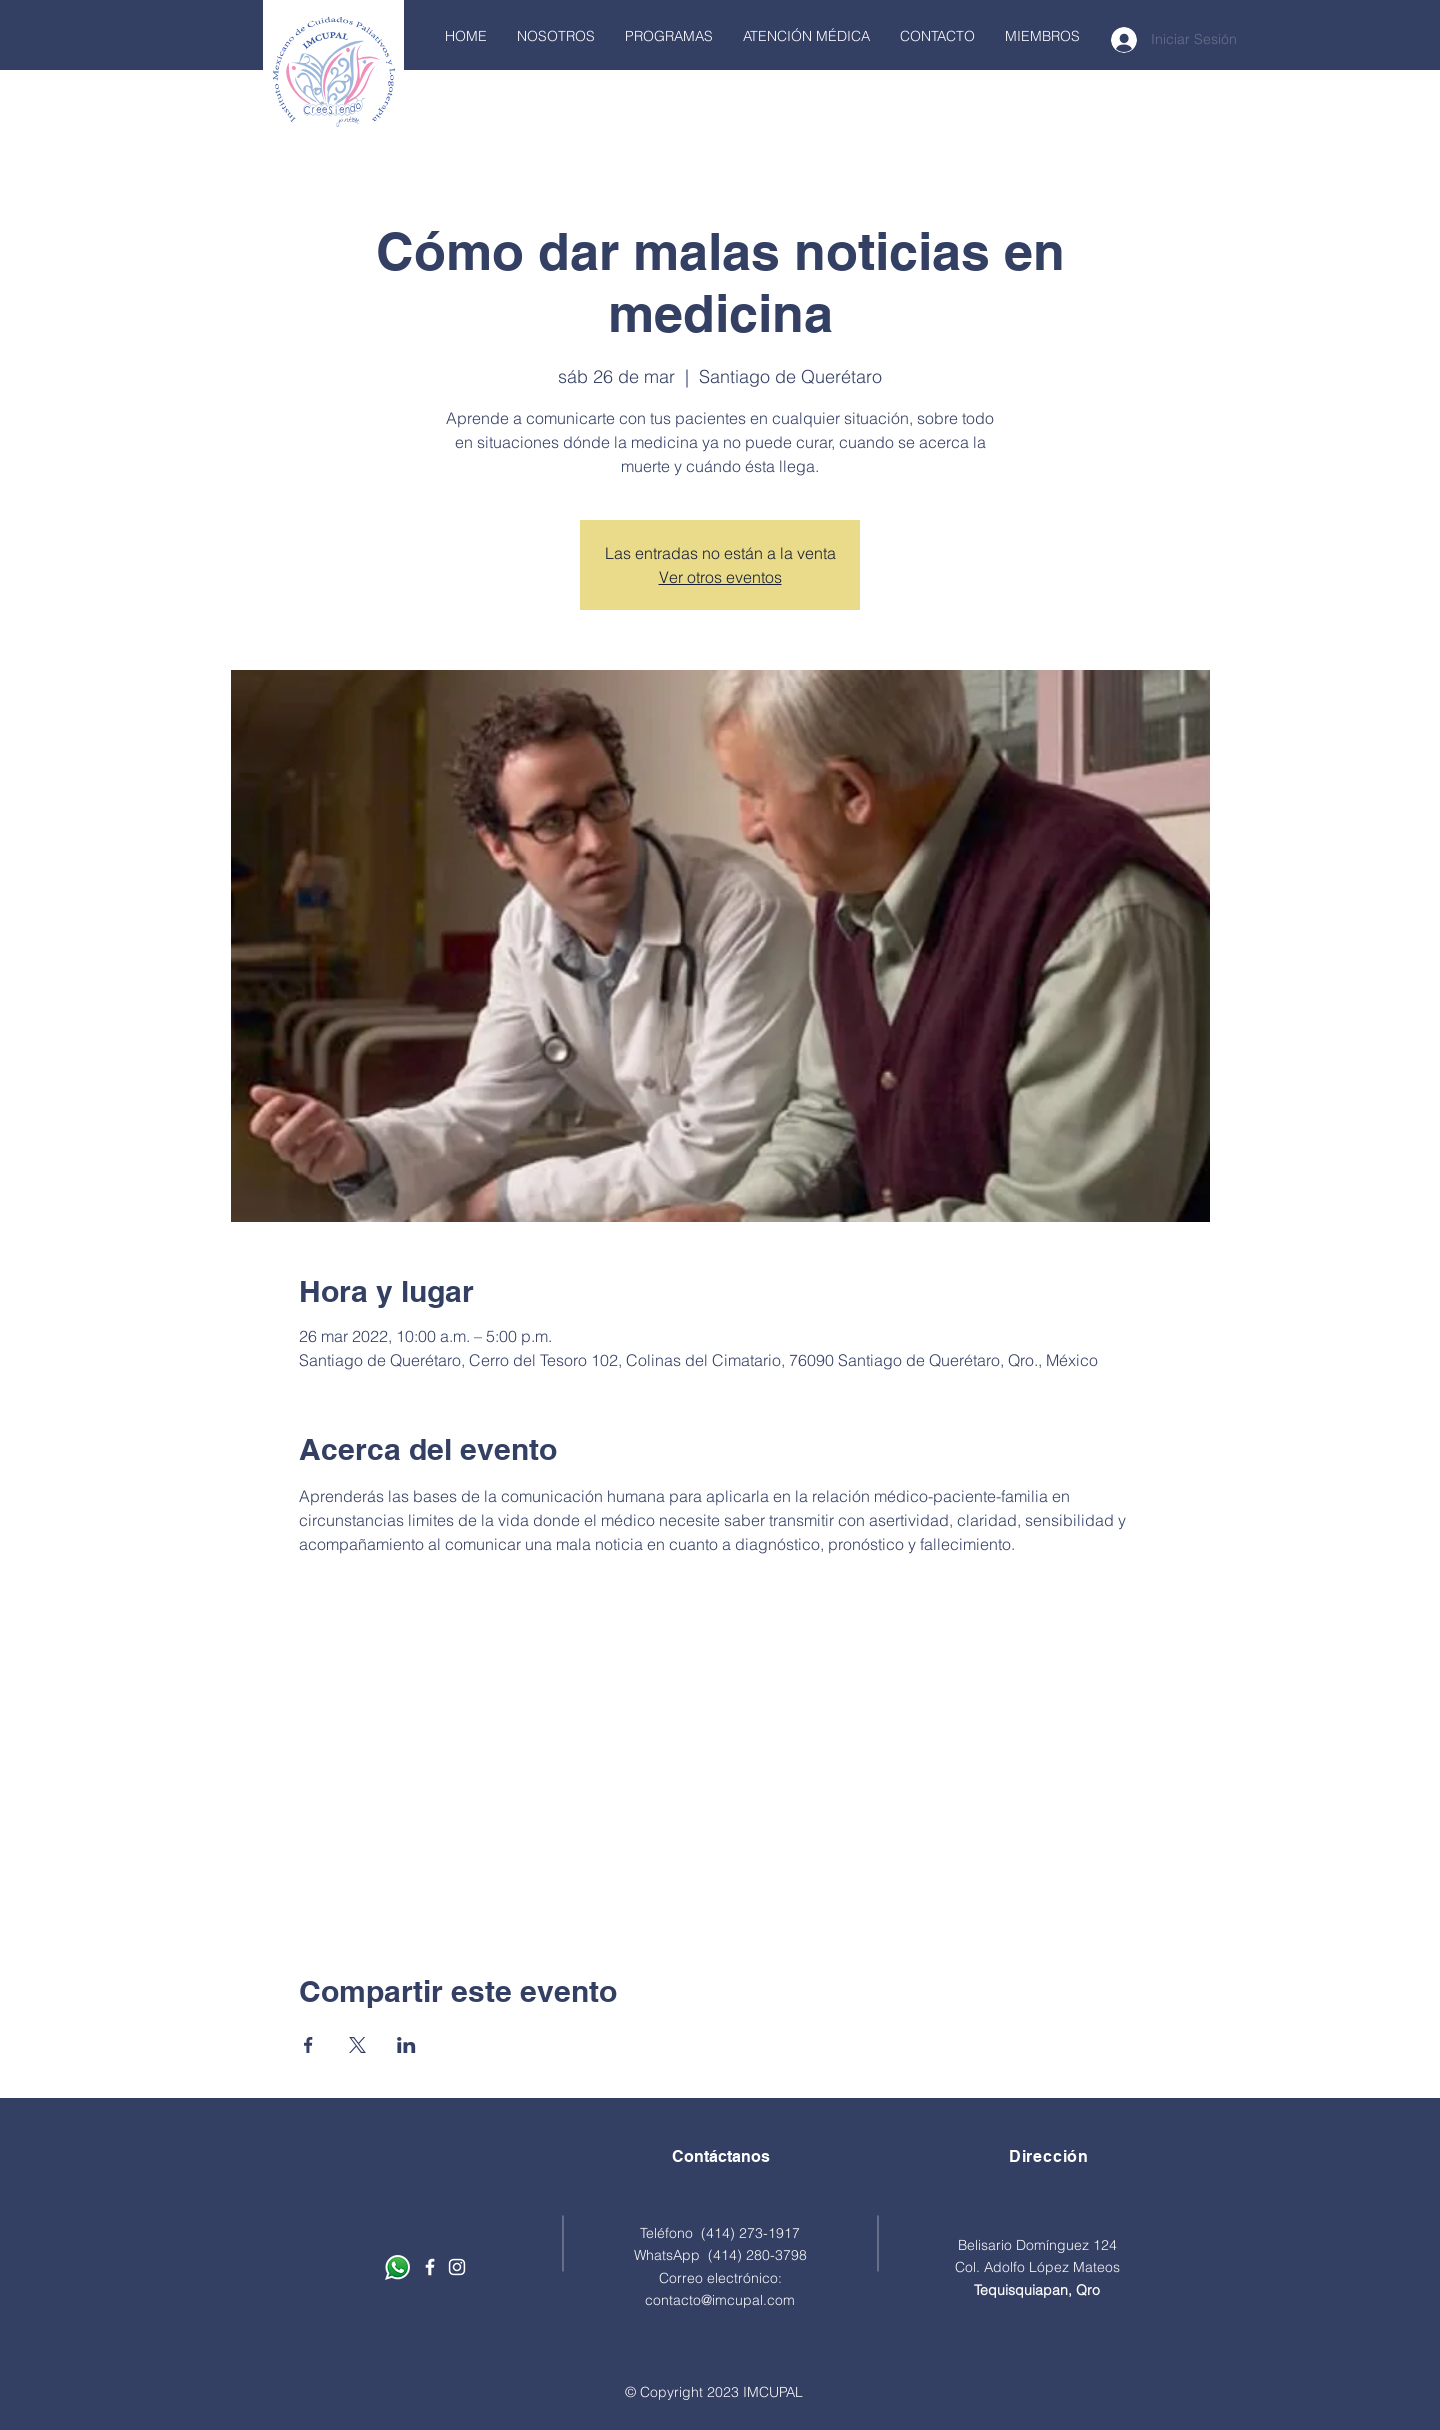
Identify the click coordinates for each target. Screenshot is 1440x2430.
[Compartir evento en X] (357, 2045)
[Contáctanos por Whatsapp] (397, 2267)
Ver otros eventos (720, 577)
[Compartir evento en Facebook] (308, 2045)
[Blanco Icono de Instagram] (457, 2267)
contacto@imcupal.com (720, 2300)
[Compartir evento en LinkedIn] (406, 2045)
